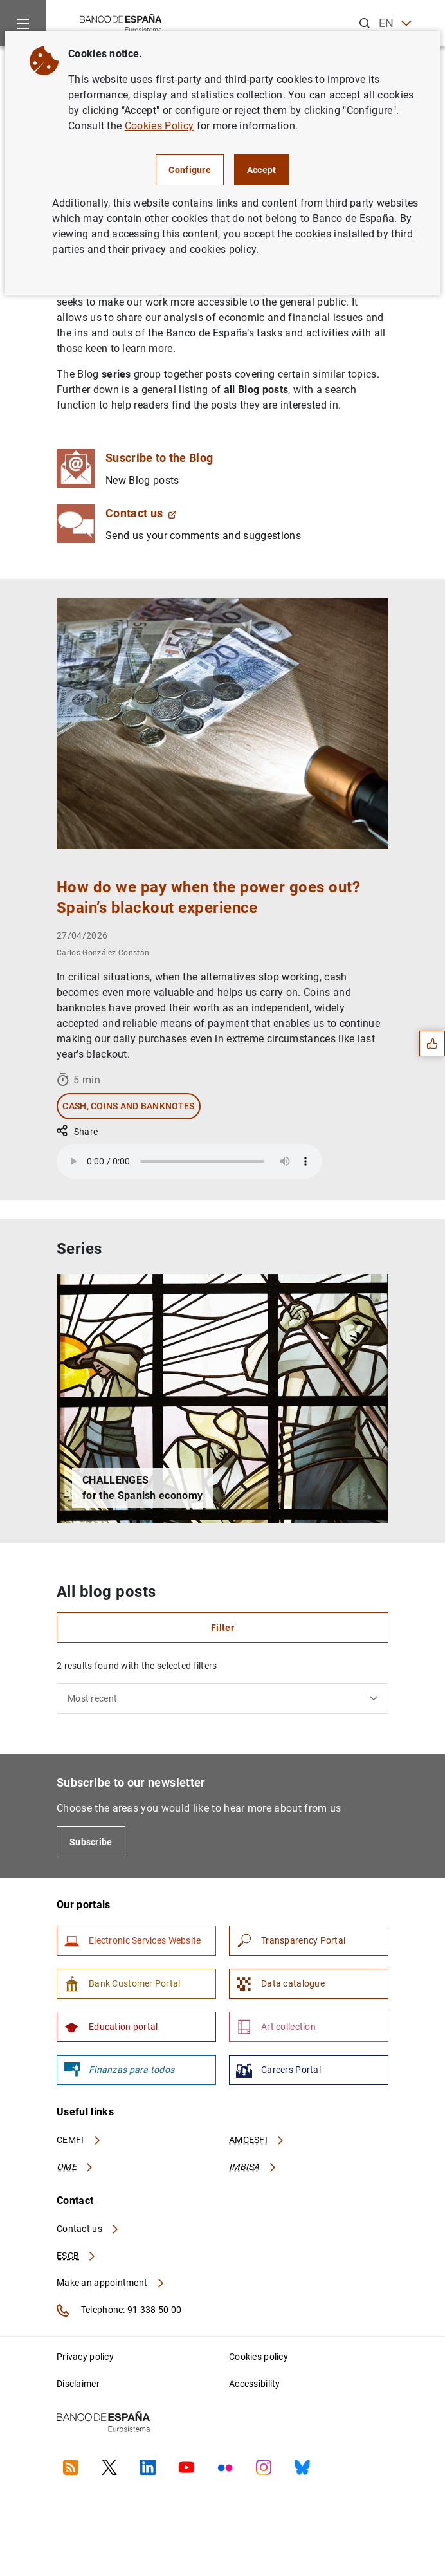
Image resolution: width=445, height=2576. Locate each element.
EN (395, 23)
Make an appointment (111, 2282)
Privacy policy (85, 2356)
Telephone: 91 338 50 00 (119, 2310)
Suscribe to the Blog (159, 458)
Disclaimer (78, 2383)
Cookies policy (258, 2356)
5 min (78, 1079)
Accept (262, 170)
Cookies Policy (159, 126)
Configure (189, 170)
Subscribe (91, 1842)
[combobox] (222, 1698)
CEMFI (79, 2140)
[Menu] (23, 23)
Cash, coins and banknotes (128, 1106)
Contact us (141, 513)
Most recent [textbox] (92, 1698)
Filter (222, 1628)
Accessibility (254, 2383)
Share (77, 1132)
